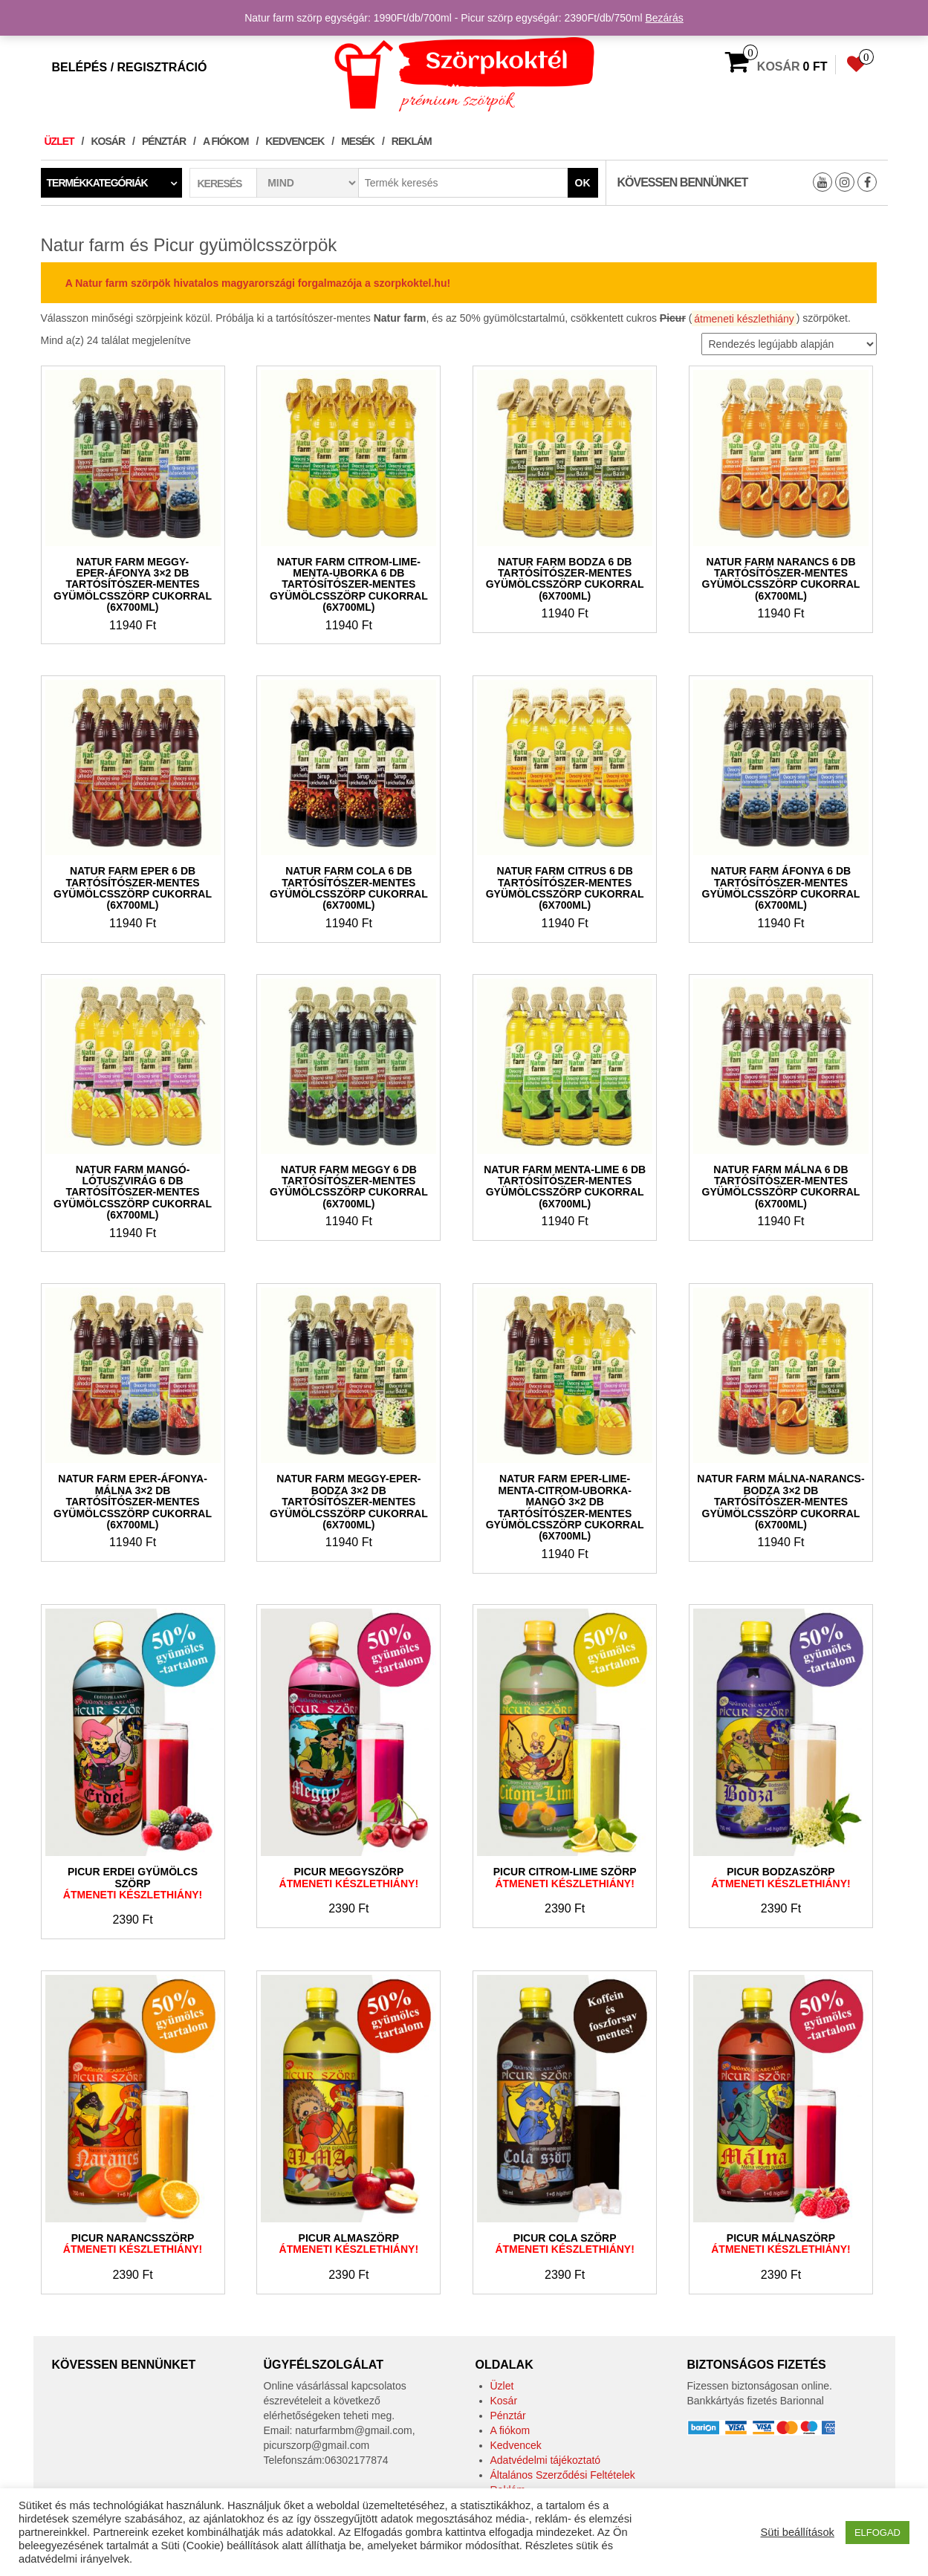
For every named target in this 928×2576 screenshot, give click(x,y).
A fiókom (225, 141)
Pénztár (164, 141)
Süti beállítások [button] (797, 2532)
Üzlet (59, 141)
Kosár (108, 141)
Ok (583, 183)
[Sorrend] (789, 344)
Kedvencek (294, 141)
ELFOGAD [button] (877, 2532)
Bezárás (664, 18)
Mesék (357, 141)
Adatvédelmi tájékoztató (545, 2460)
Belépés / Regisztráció (129, 67)
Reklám (412, 141)
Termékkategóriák (97, 183)
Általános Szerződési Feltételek (562, 2475)
